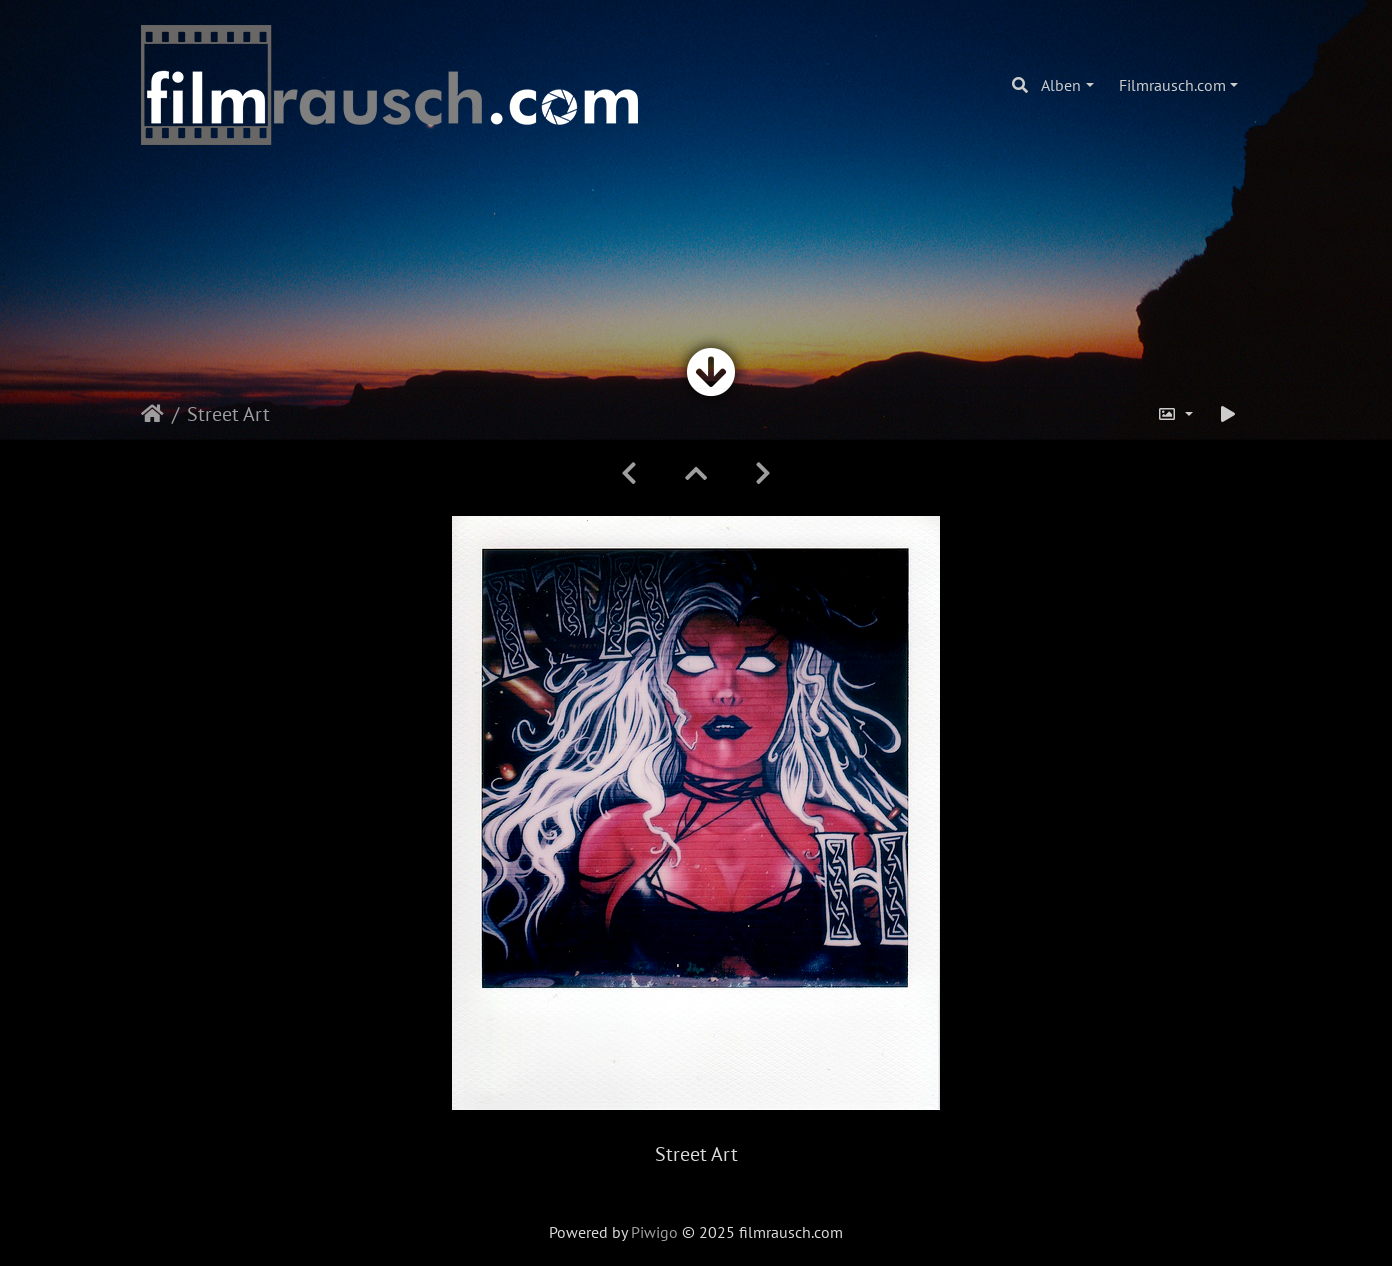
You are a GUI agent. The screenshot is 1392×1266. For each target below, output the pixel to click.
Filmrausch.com (1172, 85)
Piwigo (654, 1232)
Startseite (152, 414)
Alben (1061, 85)
